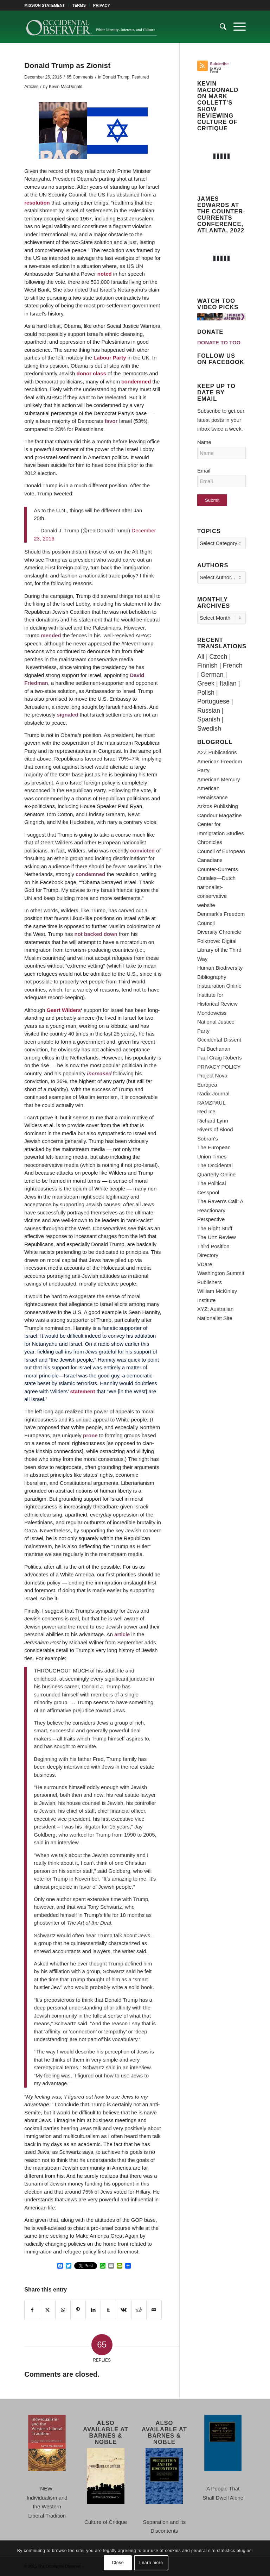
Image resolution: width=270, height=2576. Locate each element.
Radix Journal (213, 1093)
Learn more (151, 2562)
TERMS (79, 5)
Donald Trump (116, 77)
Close (118, 2562)
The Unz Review (216, 1237)
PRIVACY (101, 5)
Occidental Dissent (219, 1040)
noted (104, 274)
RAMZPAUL (211, 1103)
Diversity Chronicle (219, 932)
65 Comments (80, 77)
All (200, 656)
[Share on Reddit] (138, 2310)
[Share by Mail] (154, 2310)
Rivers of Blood (215, 1129)
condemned (136, 381)
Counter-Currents (217, 869)
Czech (218, 656)
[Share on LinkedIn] (93, 2310)
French (233, 665)
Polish (205, 692)
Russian (208, 710)
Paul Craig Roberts (219, 1058)
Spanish (208, 719)
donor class (91, 373)
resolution (37, 203)
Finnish (207, 665)
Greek (205, 683)
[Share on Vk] (123, 2310)
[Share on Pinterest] (78, 2310)
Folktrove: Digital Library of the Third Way (219, 950)
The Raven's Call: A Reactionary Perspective (220, 1210)
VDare (204, 1264)
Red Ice (206, 1111)
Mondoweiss (211, 1013)
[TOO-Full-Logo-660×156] (91, 27)
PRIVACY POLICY (219, 1067)
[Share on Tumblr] (108, 2310)
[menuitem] (46, 5)
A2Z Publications (217, 752)
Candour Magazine (219, 815)
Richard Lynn (212, 1121)
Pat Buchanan (213, 1049)
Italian (228, 683)
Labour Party (110, 358)
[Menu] (236, 27)
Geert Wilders (64, 1010)
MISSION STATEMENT (44, 5)
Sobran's (207, 1139)
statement (83, 1391)
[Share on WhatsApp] (63, 2310)
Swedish (209, 728)
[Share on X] (47, 2310)
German (212, 674)
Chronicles (209, 842)
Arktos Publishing (217, 806)
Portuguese (213, 701)
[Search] (219, 27)
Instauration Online (219, 986)
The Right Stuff (214, 1228)
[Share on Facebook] (32, 2310)
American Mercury (218, 779)
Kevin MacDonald (65, 86)
